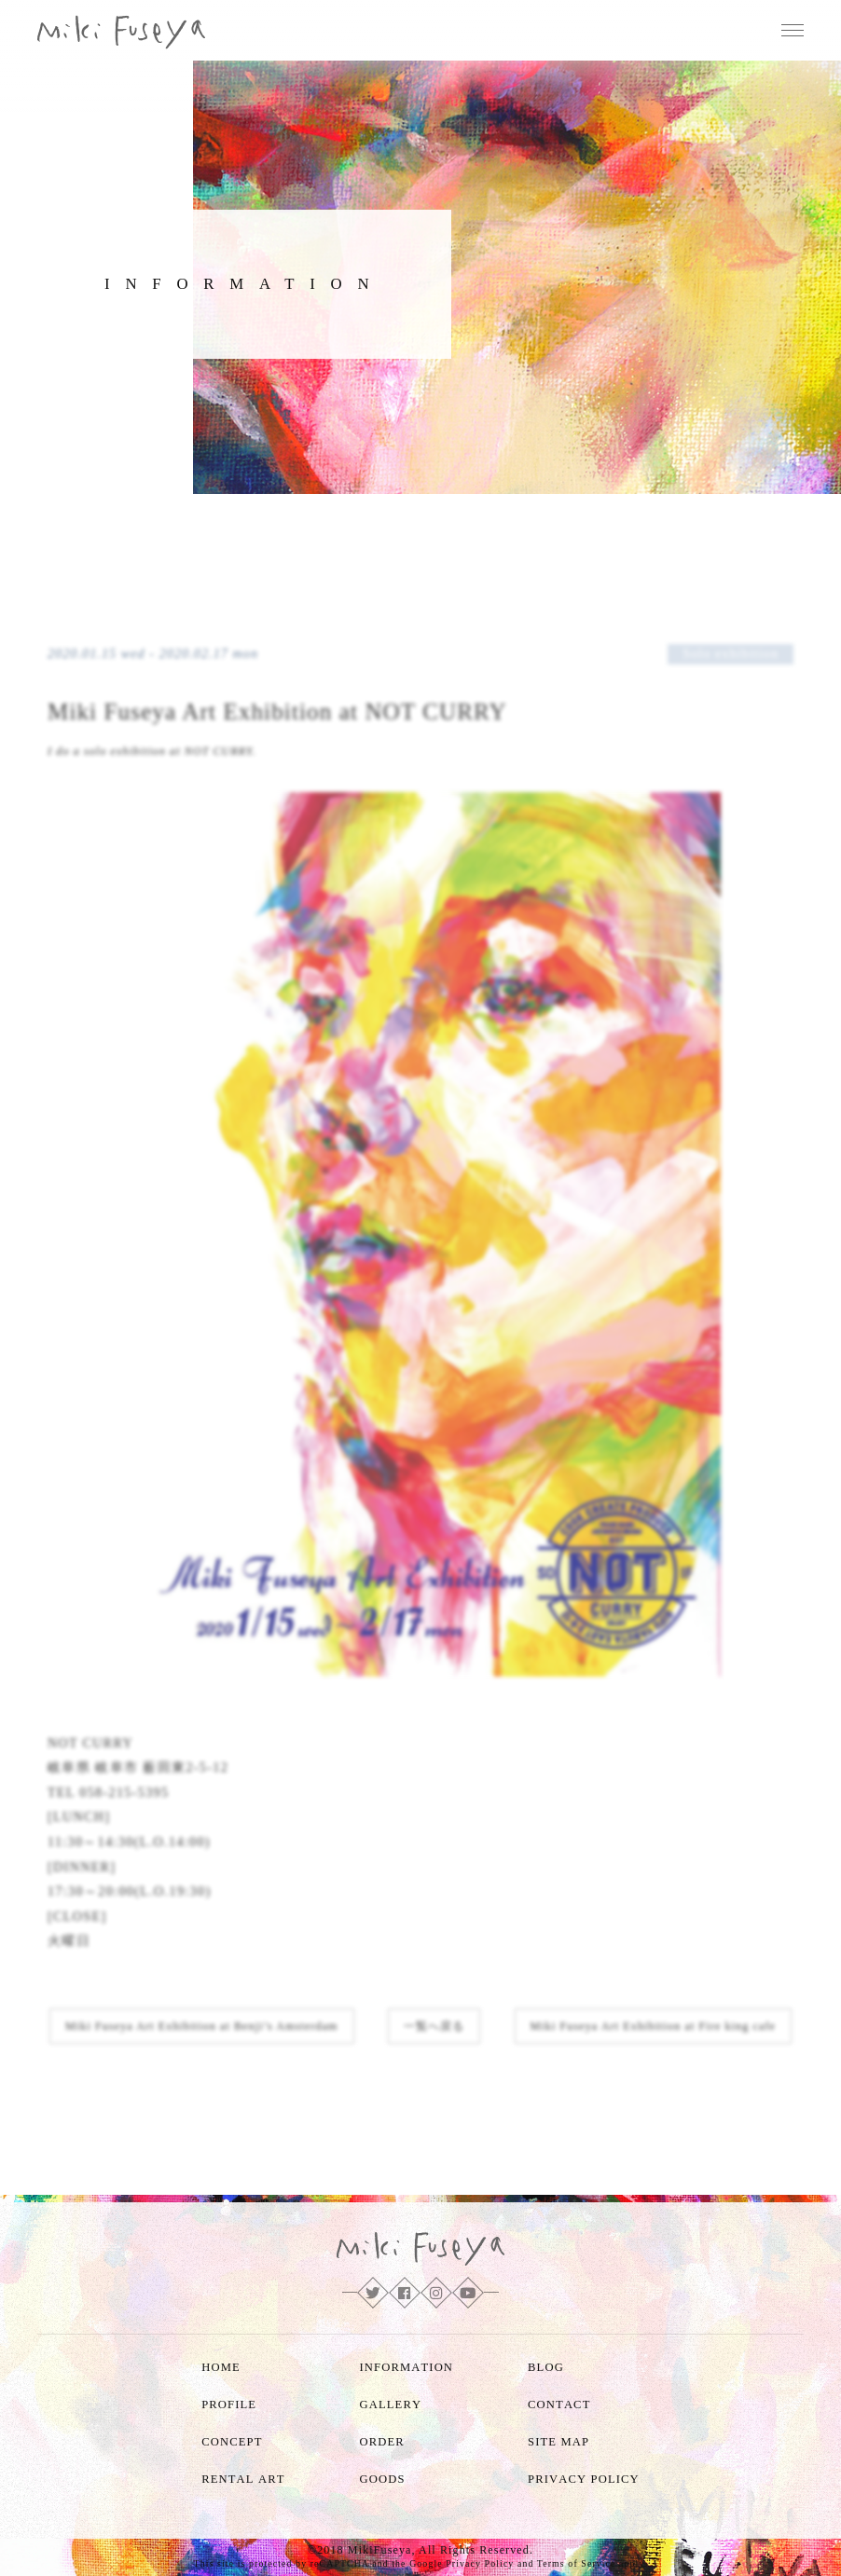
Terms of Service (576, 2563)
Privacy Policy (480, 2563)
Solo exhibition (730, 654)
